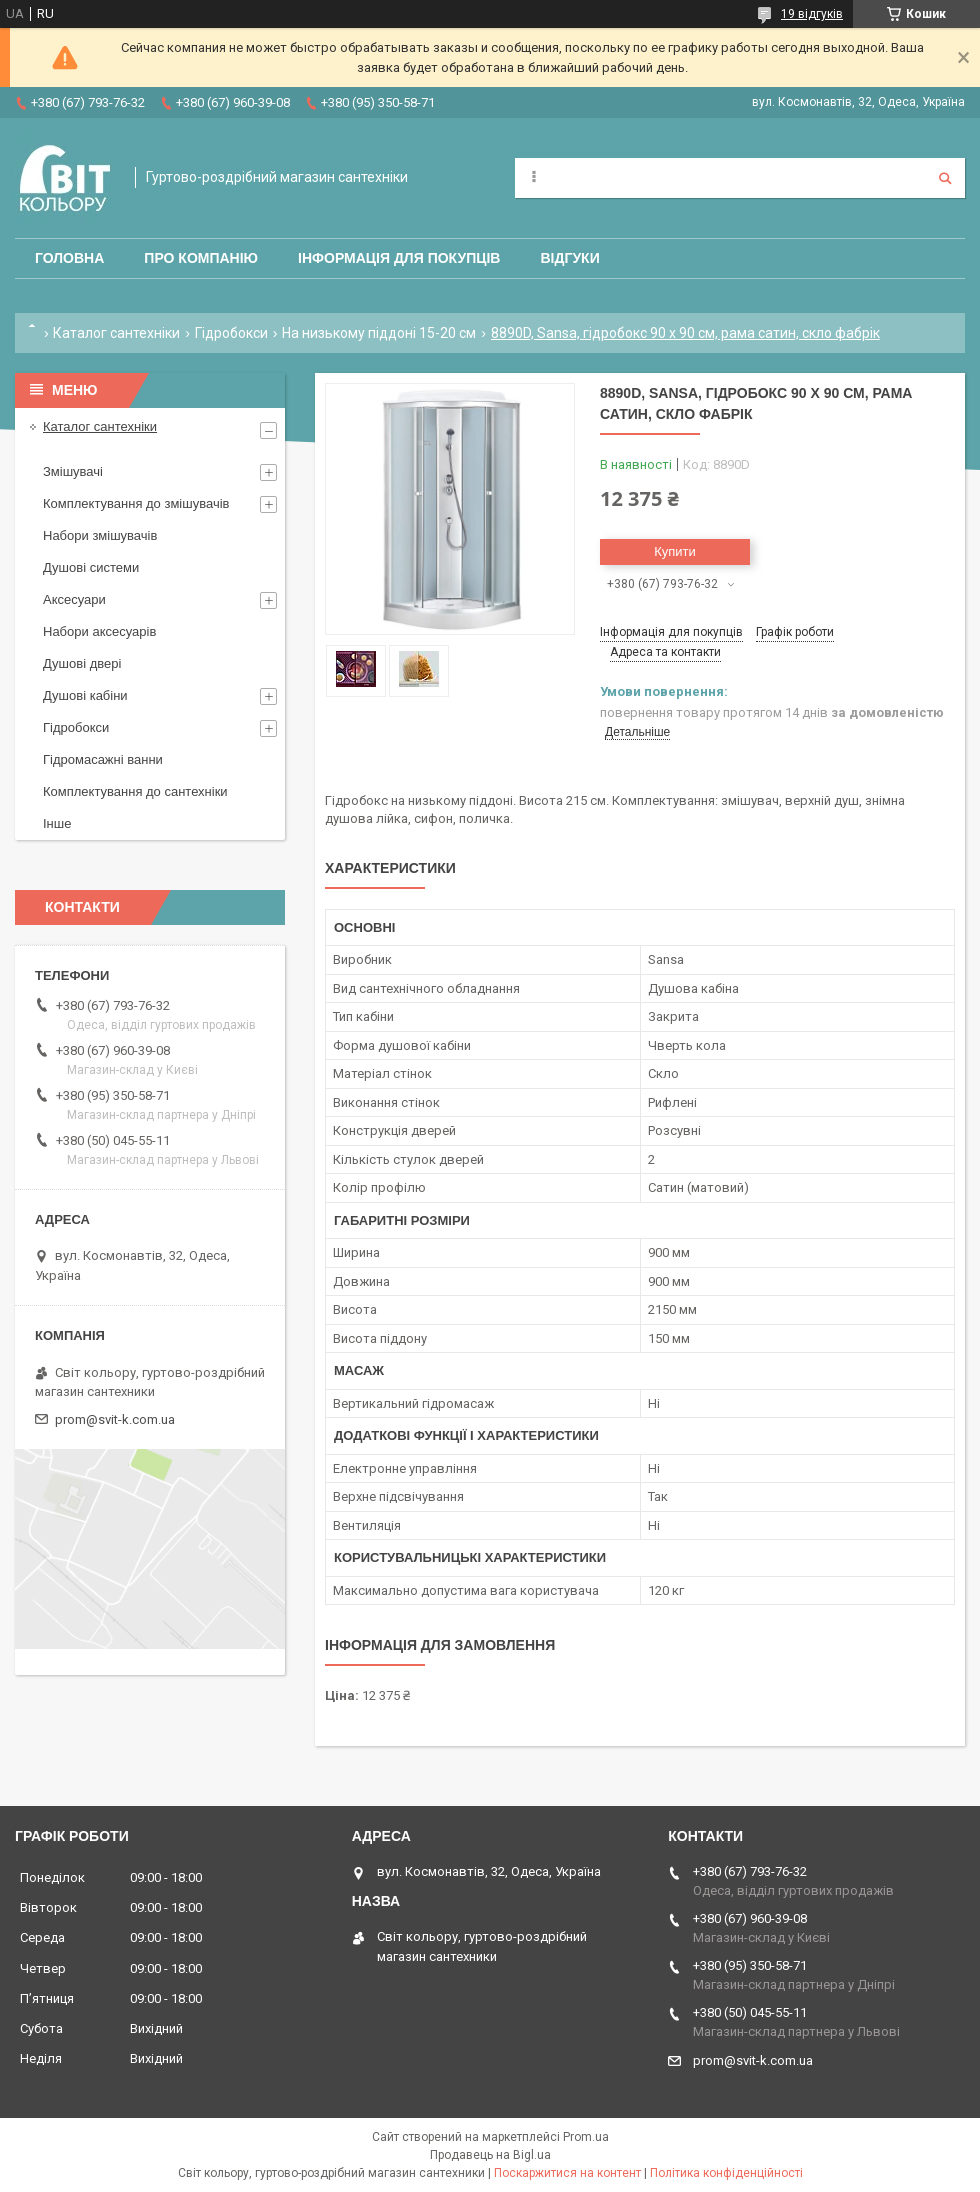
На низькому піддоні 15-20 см (379, 333)
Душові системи (91, 567)
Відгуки (569, 258)
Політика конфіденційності (726, 2173)
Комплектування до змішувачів (136, 503)
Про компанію (201, 258)
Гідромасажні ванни (103, 759)
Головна (69, 258)
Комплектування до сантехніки (135, 791)
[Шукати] (945, 178)
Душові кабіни (85, 695)
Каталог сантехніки (116, 333)
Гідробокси (231, 333)
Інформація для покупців (399, 258)
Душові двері (82, 663)
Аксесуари (74, 599)
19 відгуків (812, 14)
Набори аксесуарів (99, 631)
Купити (675, 551)
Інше (57, 823)
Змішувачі (73, 471)
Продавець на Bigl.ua (490, 2155)
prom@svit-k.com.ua (115, 1419)
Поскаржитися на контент (567, 2173)
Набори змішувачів (100, 535)
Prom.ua (586, 2137)
